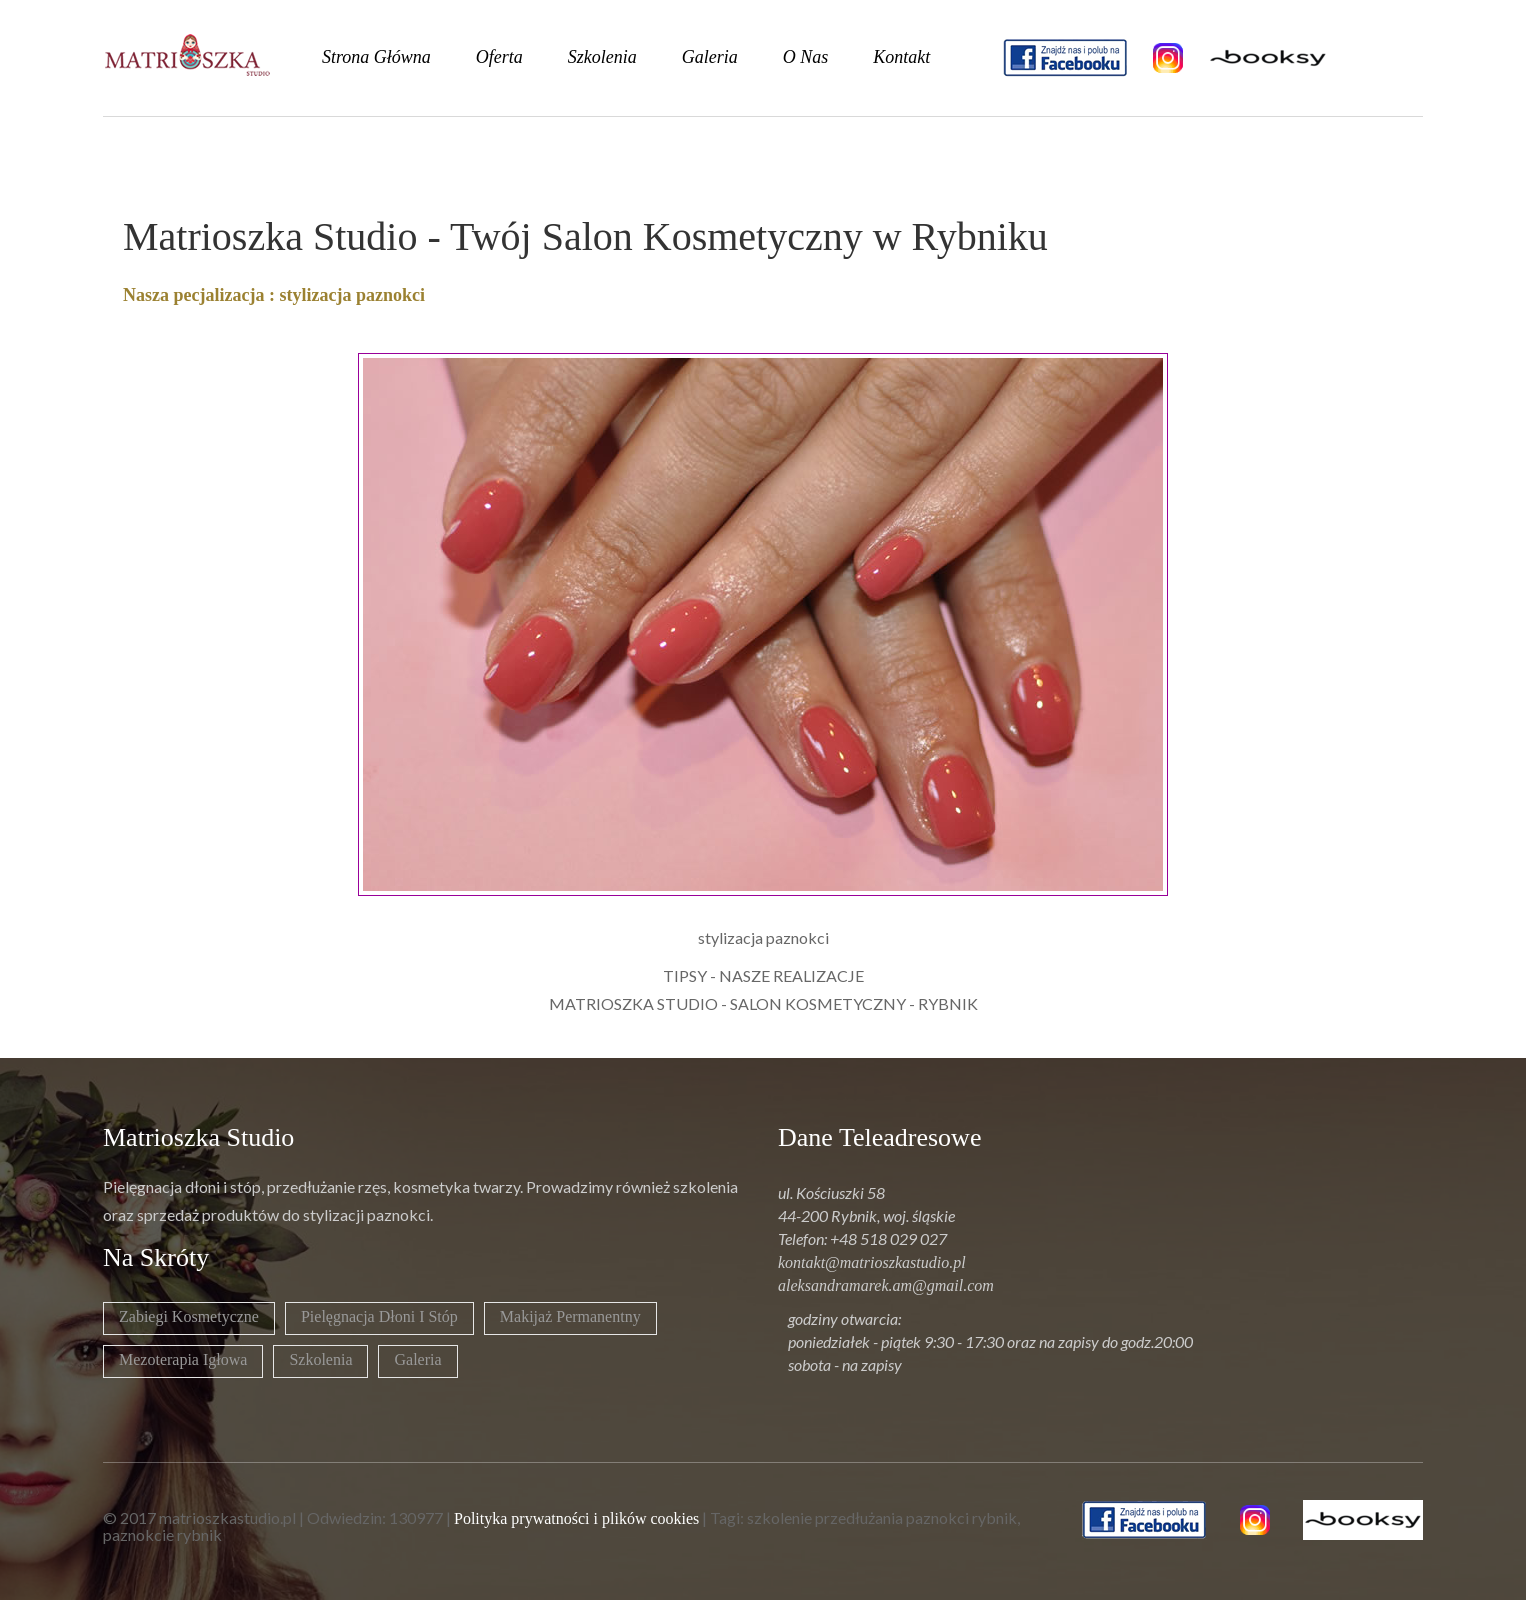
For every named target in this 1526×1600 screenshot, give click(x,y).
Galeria (417, 1359)
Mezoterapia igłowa (183, 1359)
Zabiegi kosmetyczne (189, 1316)
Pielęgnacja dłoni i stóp (379, 1316)
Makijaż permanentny (570, 1316)
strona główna (376, 57)
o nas (806, 57)
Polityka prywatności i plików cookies (576, 1518)
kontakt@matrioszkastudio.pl (872, 1262)
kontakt (901, 57)
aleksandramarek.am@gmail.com (886, 1285)
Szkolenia (320, 1359)
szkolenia (602, 57)
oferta (499, 57)
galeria (710, 57)
